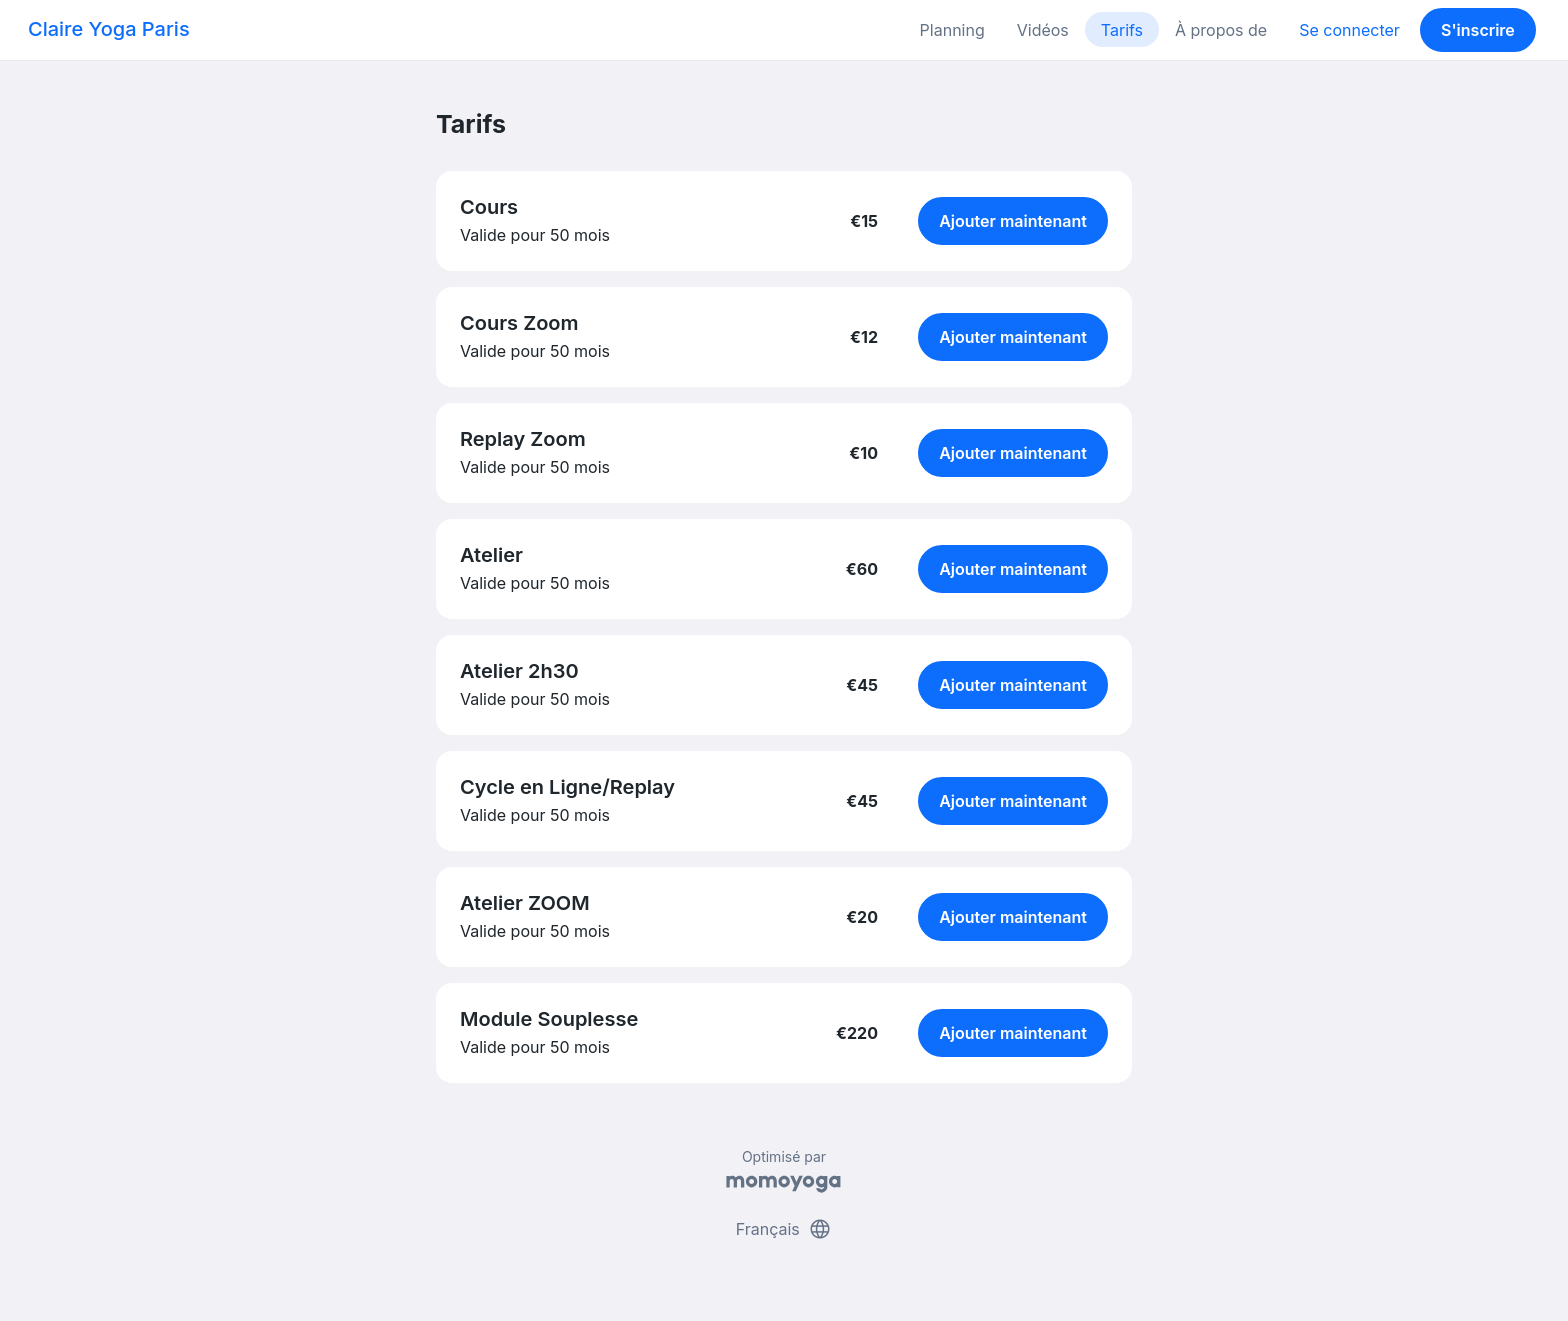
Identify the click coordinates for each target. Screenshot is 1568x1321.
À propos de (1221, 30)
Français (784, 1229)
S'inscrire (1478, 30)
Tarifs (1122, 30)
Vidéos (1043, 30)
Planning (952, 30)
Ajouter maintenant (1013, 221)
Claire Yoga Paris (109, 29)
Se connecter (1349, 30)
